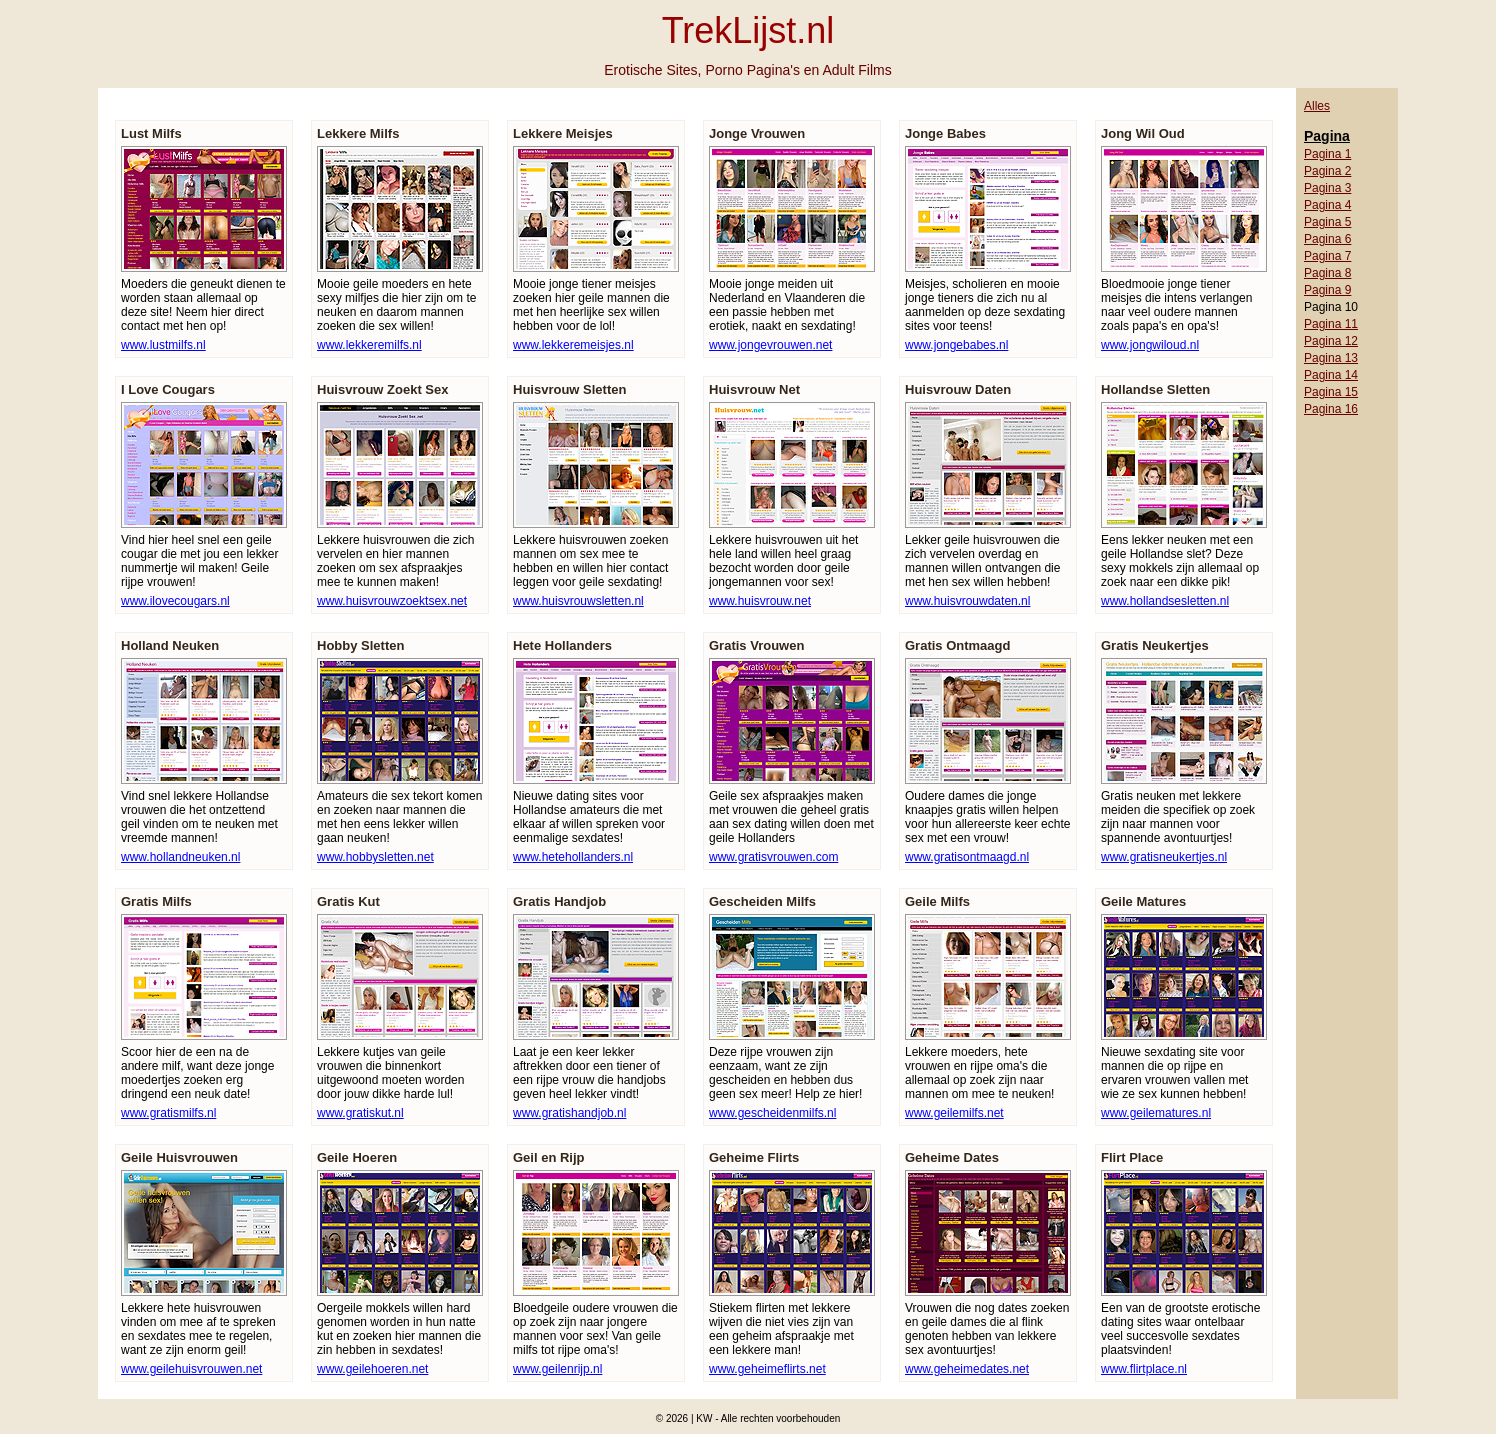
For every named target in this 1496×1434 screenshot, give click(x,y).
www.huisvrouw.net (760, 601)
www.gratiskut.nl (360, 1113)
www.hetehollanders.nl (573, 857)
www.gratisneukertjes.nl (1164, 857)
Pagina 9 (1327, 290)
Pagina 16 (1331, 409)
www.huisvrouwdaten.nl (967, 601)
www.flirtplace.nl (1144, 1369)
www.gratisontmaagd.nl (967, 857)
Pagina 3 (1327, 188)
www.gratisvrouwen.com (773, 857)
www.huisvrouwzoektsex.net (392, 601)
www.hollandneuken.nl (180, 857)
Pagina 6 (1327, 239)
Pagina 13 (1331, 358)
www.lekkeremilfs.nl (369, 345)
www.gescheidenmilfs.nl (772, 1113)
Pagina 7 (1327, 256)
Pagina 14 (1331, 375)
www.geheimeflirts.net (767, 1369)
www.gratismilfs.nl (168, 1113)
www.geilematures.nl (1156, 1113)
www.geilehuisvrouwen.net (191, 1369)
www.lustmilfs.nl (163, 345)
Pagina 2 (1327, 171)
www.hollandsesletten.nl (1165, 601)
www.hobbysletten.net (375, 857)
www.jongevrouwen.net (770, 345)
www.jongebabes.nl (956, 345)
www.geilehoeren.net (372, 1369)
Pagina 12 (1331, 341)
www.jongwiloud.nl (1150, 345)
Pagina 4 (1327, 205)
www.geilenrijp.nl (557, 1369)
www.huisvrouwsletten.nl (578, 601)
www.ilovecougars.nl (175, 601)
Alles (1317, 106)
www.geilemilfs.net (954, 1113)
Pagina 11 (1331, 324)
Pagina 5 (1327, 222)
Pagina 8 (1327, 273)
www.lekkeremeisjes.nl (573, 345)
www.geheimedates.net (967, 1369)
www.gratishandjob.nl (569, 1113)
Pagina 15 (1331, 392)
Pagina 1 (1327, 154)
